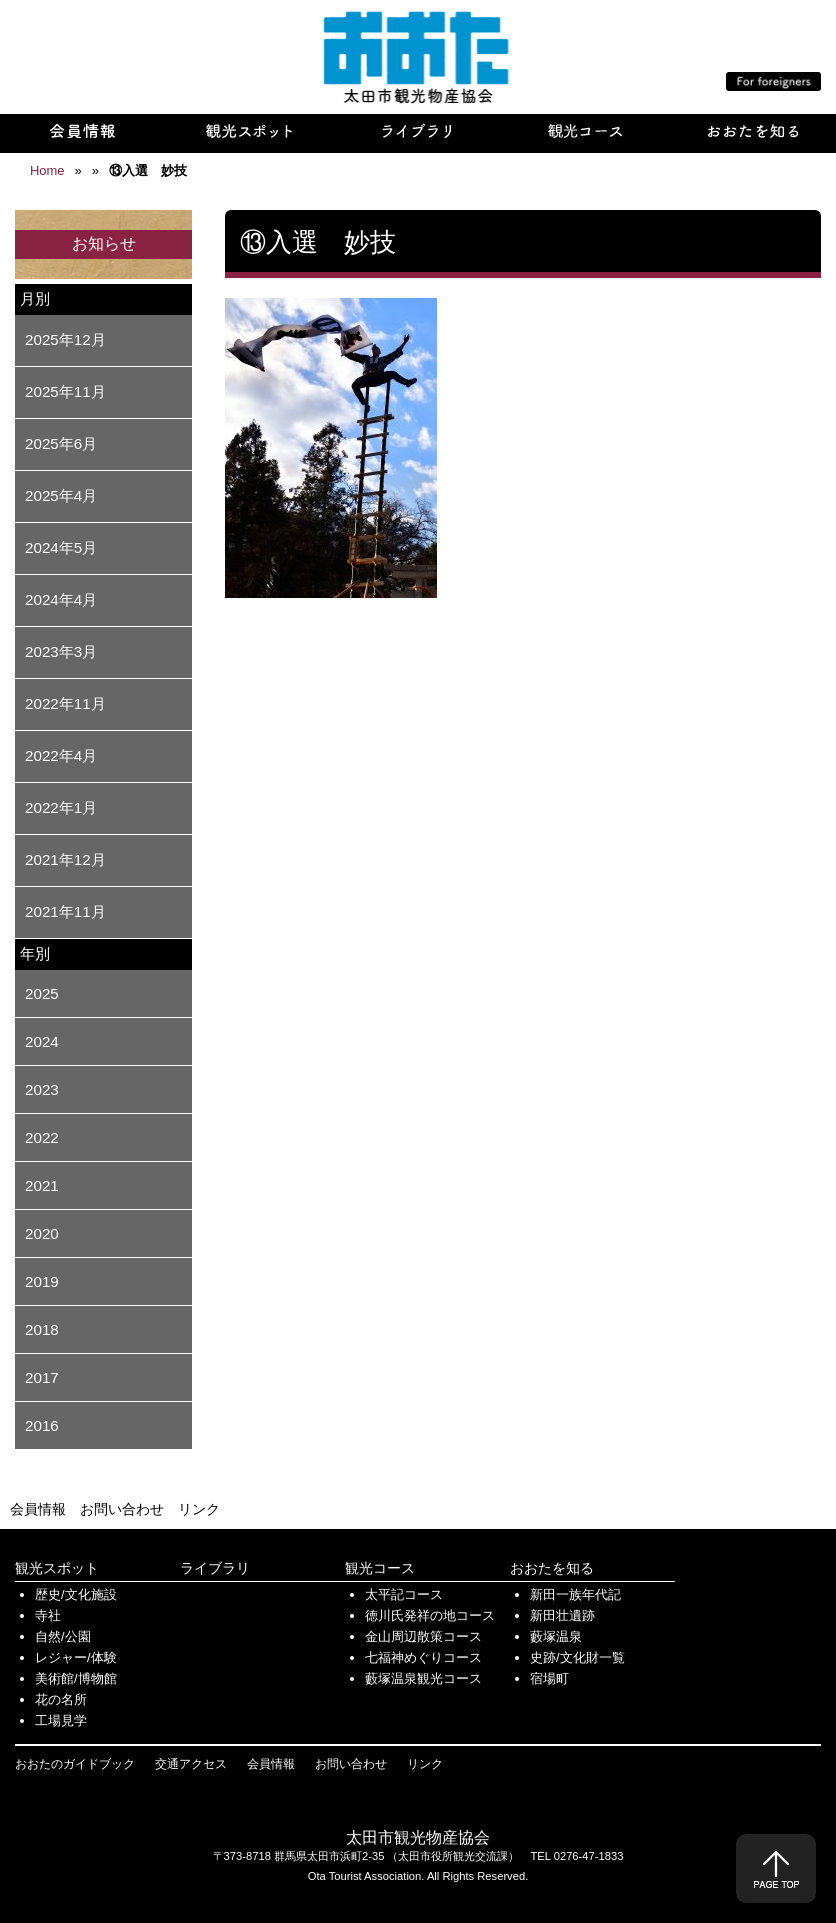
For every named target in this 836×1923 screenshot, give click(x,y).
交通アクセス (191, 1764)
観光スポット (57, 1568)
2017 (42, 1377)
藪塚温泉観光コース (423, 1678)
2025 (42, 993)
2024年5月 (61, 547)
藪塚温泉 (556, 1636)
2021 (42, 1185)
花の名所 (61, 1699)
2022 (42, 1137)
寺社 (48, 1615)
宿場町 (549, 1678)
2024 (42, 1041)
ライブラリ (215, 1568)
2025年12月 (65, 339)
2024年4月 (61, 599)
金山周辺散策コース (423, 1636)
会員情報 (38, 1509)
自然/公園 (63, 1636)
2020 (42, 1233)
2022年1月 (61, 807)
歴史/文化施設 (76, 1594)
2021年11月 (65, 911)
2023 (42, 1089)
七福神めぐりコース (423, 1657)
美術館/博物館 (76, 1678)
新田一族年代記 (575, 1594)
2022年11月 (65, 703)
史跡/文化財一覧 (577, 1657)
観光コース (380, 1568)
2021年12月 (65, 859)
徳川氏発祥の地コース (430, 1615)
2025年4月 (61, 495)
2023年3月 (61, 651)
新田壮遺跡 (562, 1615)
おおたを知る (552, 1568)
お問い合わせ (122, 1509)
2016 (42, 1425)
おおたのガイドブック (75, 1764)
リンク (199, 1509)
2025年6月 (61, 443)
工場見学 (61, 1720)
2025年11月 (65, 391)
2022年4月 (61, 755)
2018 (42, 1329)
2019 (42, 1281)
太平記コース (404, 1594)
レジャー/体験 (76, 1657)
